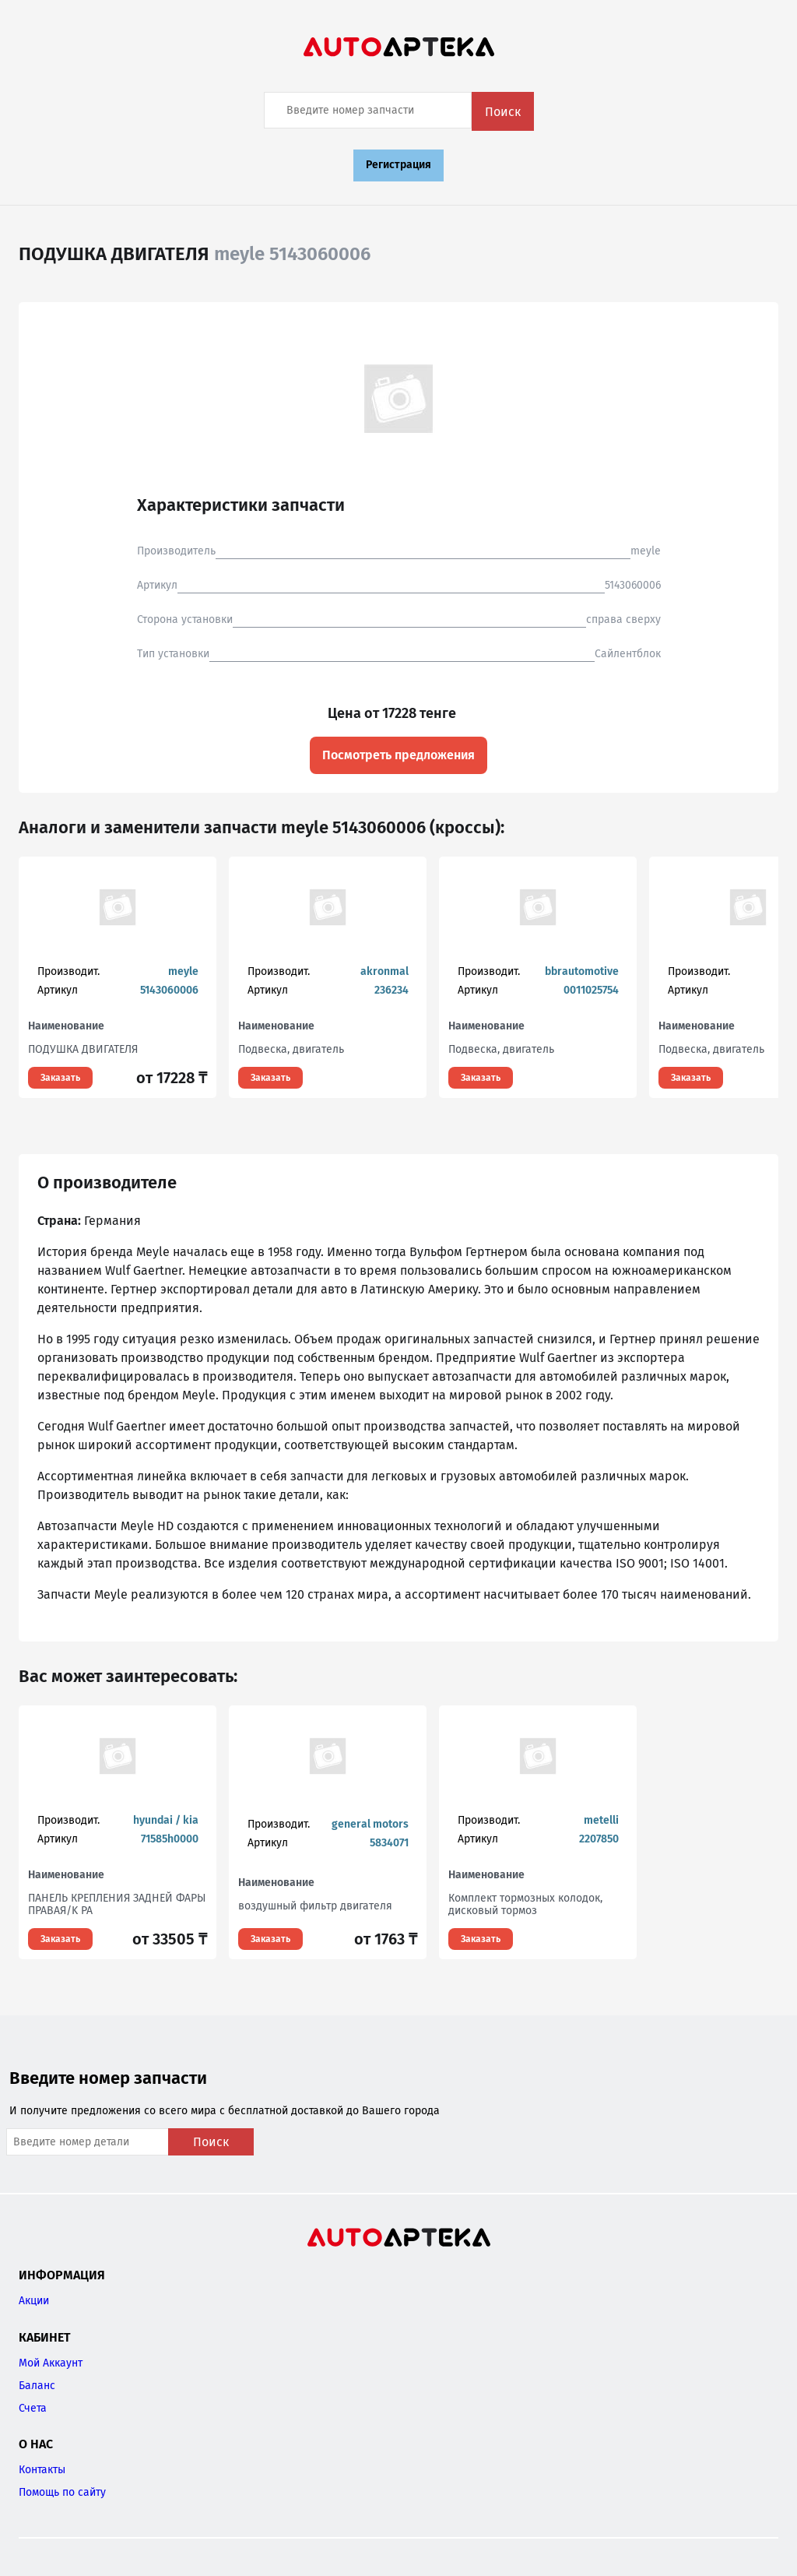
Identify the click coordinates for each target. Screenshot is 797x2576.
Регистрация (398, 164)
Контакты (42, 2469)
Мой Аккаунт (51, 2363)
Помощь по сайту (62, 2492)
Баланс (37, 2385)
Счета (33, 2408)
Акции (34, 2300)
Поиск (503, 111)
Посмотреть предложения (398, 755)
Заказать (60, 1077)
